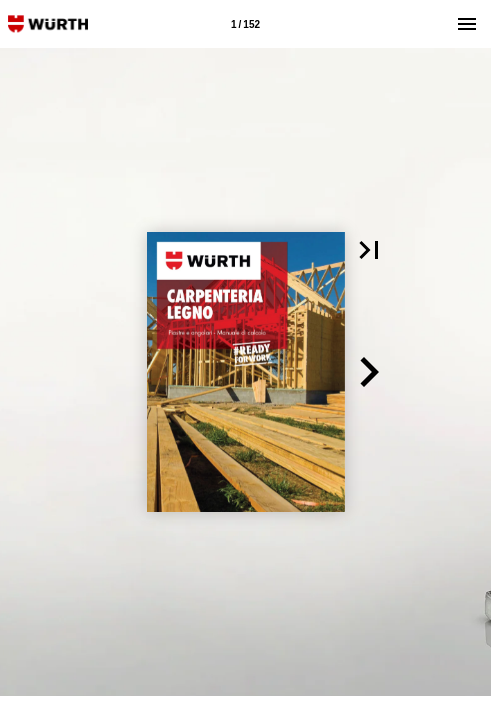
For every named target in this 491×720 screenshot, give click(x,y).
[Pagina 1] (246, 24)
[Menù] (467, 24)
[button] (369, 250)
